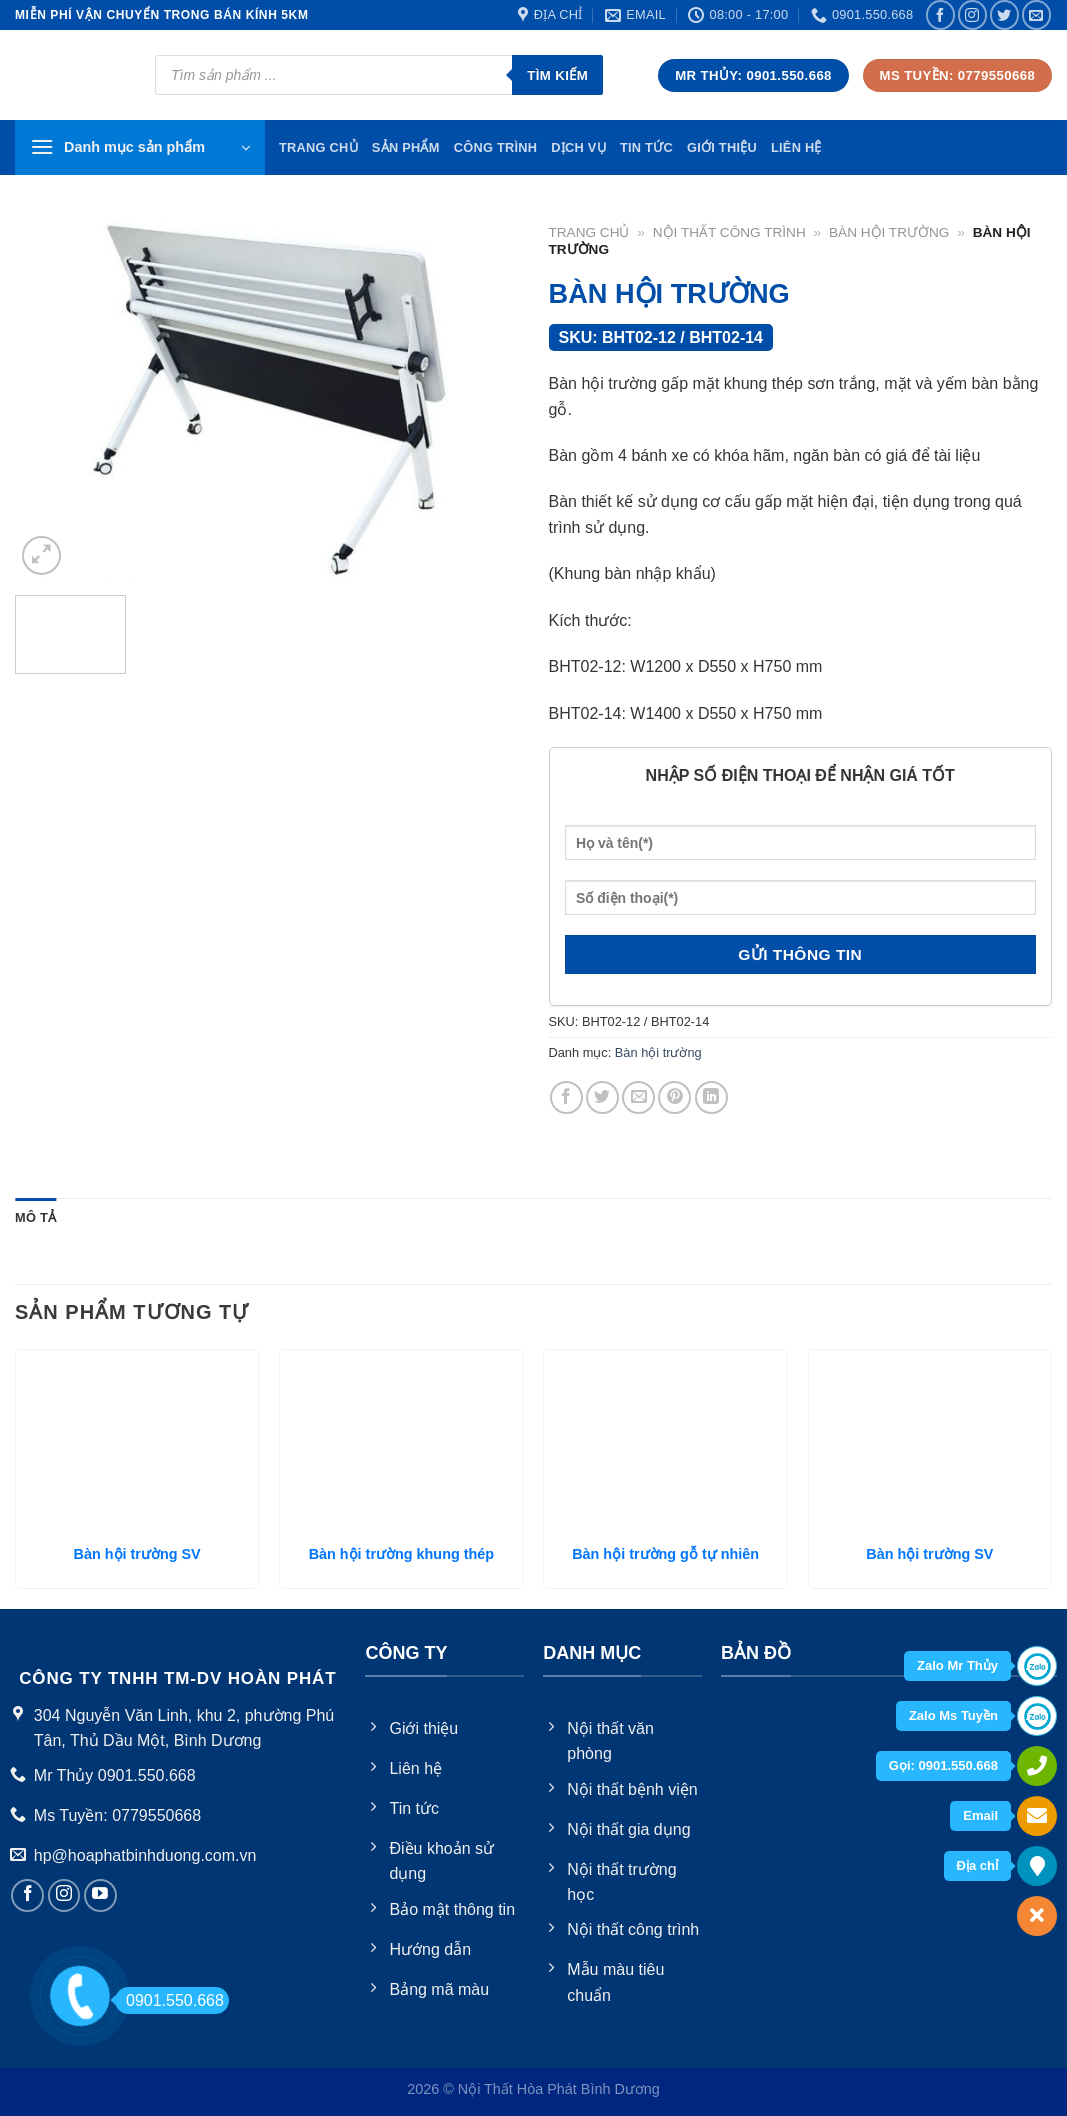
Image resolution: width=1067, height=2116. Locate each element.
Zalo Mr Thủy (957, 1665)
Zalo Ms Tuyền (953, 1715)
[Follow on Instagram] (972, 14)
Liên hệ (796, 147)
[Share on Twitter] (602, 1097)
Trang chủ (589, 232)
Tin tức (646, 147)
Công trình (496, 147)
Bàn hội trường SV (137, 1554)
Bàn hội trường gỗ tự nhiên (665, 1554)
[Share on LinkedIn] (711, 1097)
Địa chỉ (977, 1865)
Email (980, 1815)
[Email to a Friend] (638, 1097)
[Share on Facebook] (566, 1097)
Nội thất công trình (729, 232)
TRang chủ (318, 147)
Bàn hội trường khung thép (401, 1554)
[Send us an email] (1036, 14)
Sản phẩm (406, 147)
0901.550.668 (169, 2000)
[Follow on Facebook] (940, 14)
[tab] (35, 1218)
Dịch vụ (578, 147)
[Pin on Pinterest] (674, 1097)
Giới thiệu (722, 147)
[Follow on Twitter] (1004, 14)
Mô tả (35, 1217)
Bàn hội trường (889, 232)
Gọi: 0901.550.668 (943, 1765)
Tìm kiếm (557, 75)
